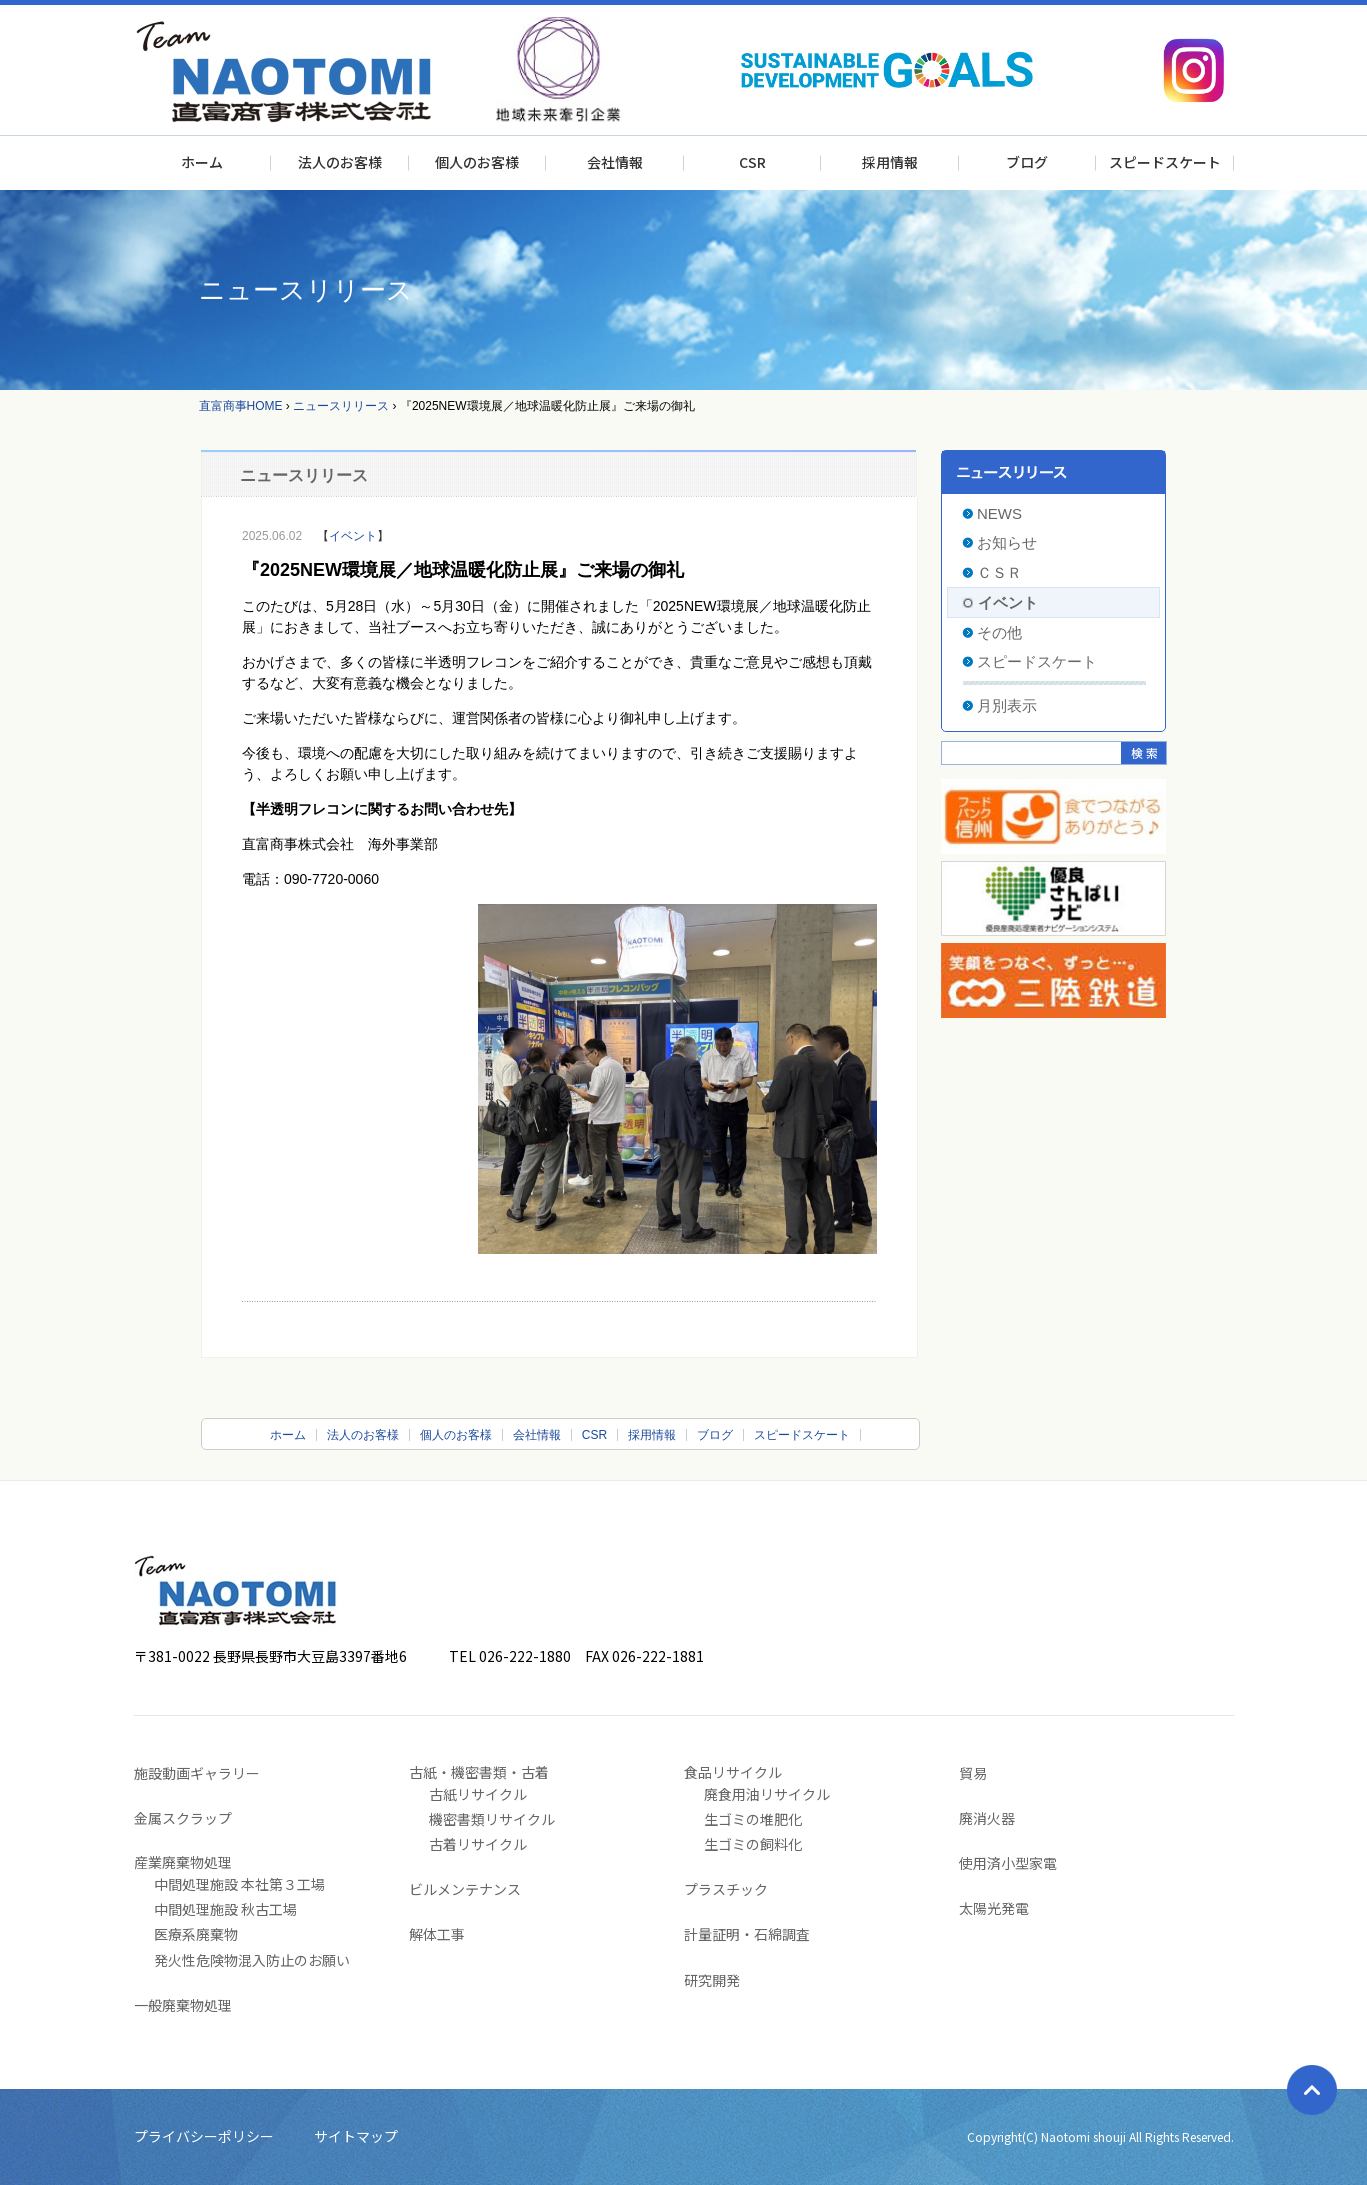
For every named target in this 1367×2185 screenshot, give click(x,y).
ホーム (202, 162)
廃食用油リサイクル (767, 1794)
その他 (999, 632)
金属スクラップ (183, 1818)
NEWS (999, 513)
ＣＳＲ (999, 572)
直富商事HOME (241, 406)
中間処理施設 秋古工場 (225, 1909)
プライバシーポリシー (204, 2136)
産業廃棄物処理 (183, 1862)
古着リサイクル (478, 1844)
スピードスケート (1165, 162)
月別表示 (1007, 705)
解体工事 (437, 1934)
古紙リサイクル (478, 1794)
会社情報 (615, 162)
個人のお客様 (477, 162)
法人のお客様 (340, 162)
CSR (752, 162)
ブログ (1027, 162)
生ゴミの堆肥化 (753, 1819)
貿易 (973, 1773)
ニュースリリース (341, 406)
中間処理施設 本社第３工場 (239, 1884)
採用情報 (890, 162)
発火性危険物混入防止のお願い (252, 1960)
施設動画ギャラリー (197, 1773)
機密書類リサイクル (492, 1819)
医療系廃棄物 (196, 1934)
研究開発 (712, 1980)
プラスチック (726, 1889)
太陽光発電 (994, 1908)
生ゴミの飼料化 (753, 1844)
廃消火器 (987, 1818)
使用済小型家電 (1008, 1863)
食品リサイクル (733, 1772)
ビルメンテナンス (465, 1889)
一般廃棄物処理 (183, 2005)
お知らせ (1007, 542)
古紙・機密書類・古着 (479, 1772)
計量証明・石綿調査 (747, 1934)
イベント (353, 536)
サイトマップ (356, 2136)
